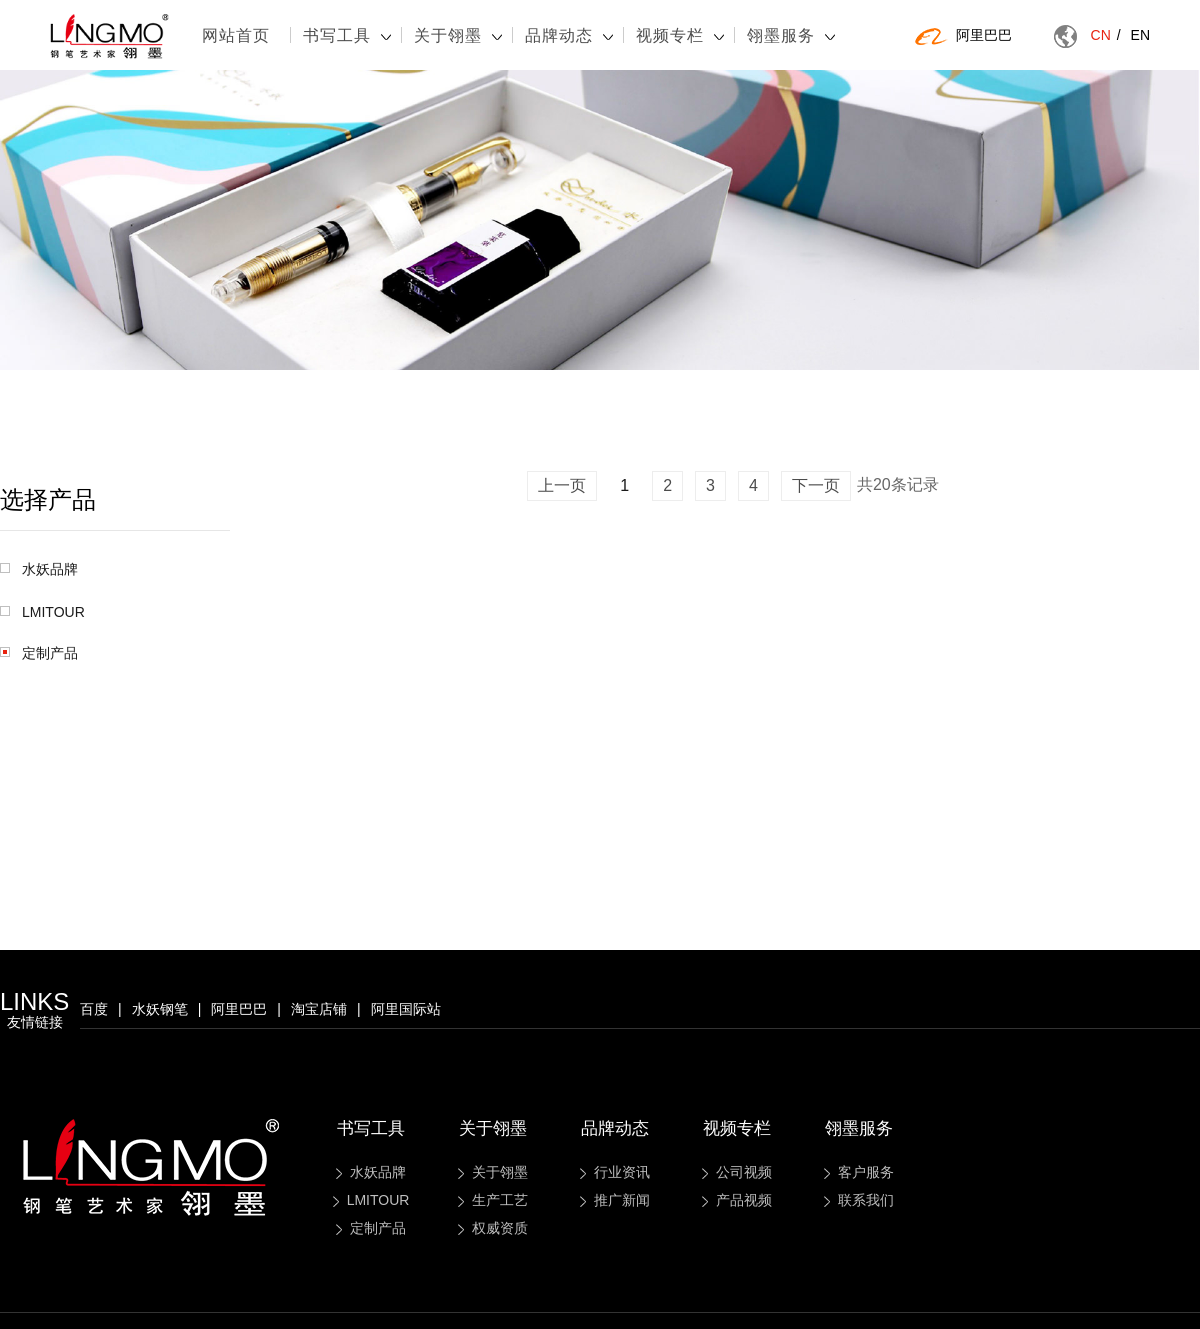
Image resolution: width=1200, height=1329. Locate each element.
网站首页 (236, 35)
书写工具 (347, 35)
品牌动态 (569, 35)
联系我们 (859, 1200)
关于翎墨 (458, 35)
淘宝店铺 (319, 1009)
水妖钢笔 (160, 1009)
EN (1140, 35)
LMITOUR (42, 612)
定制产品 (39, 653)
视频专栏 (680, 35)
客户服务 (859, 1172)
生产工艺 (493, 1200)
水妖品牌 (39, 569)
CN (1106, 35)
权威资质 (493, 1228)
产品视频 (737, 1200)
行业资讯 (615, 1172)
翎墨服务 (791, 35)
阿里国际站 (406, 1009)
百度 (94, 1009)
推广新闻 (615, 1200)
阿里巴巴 (963, 36)
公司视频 (737, 1172)
